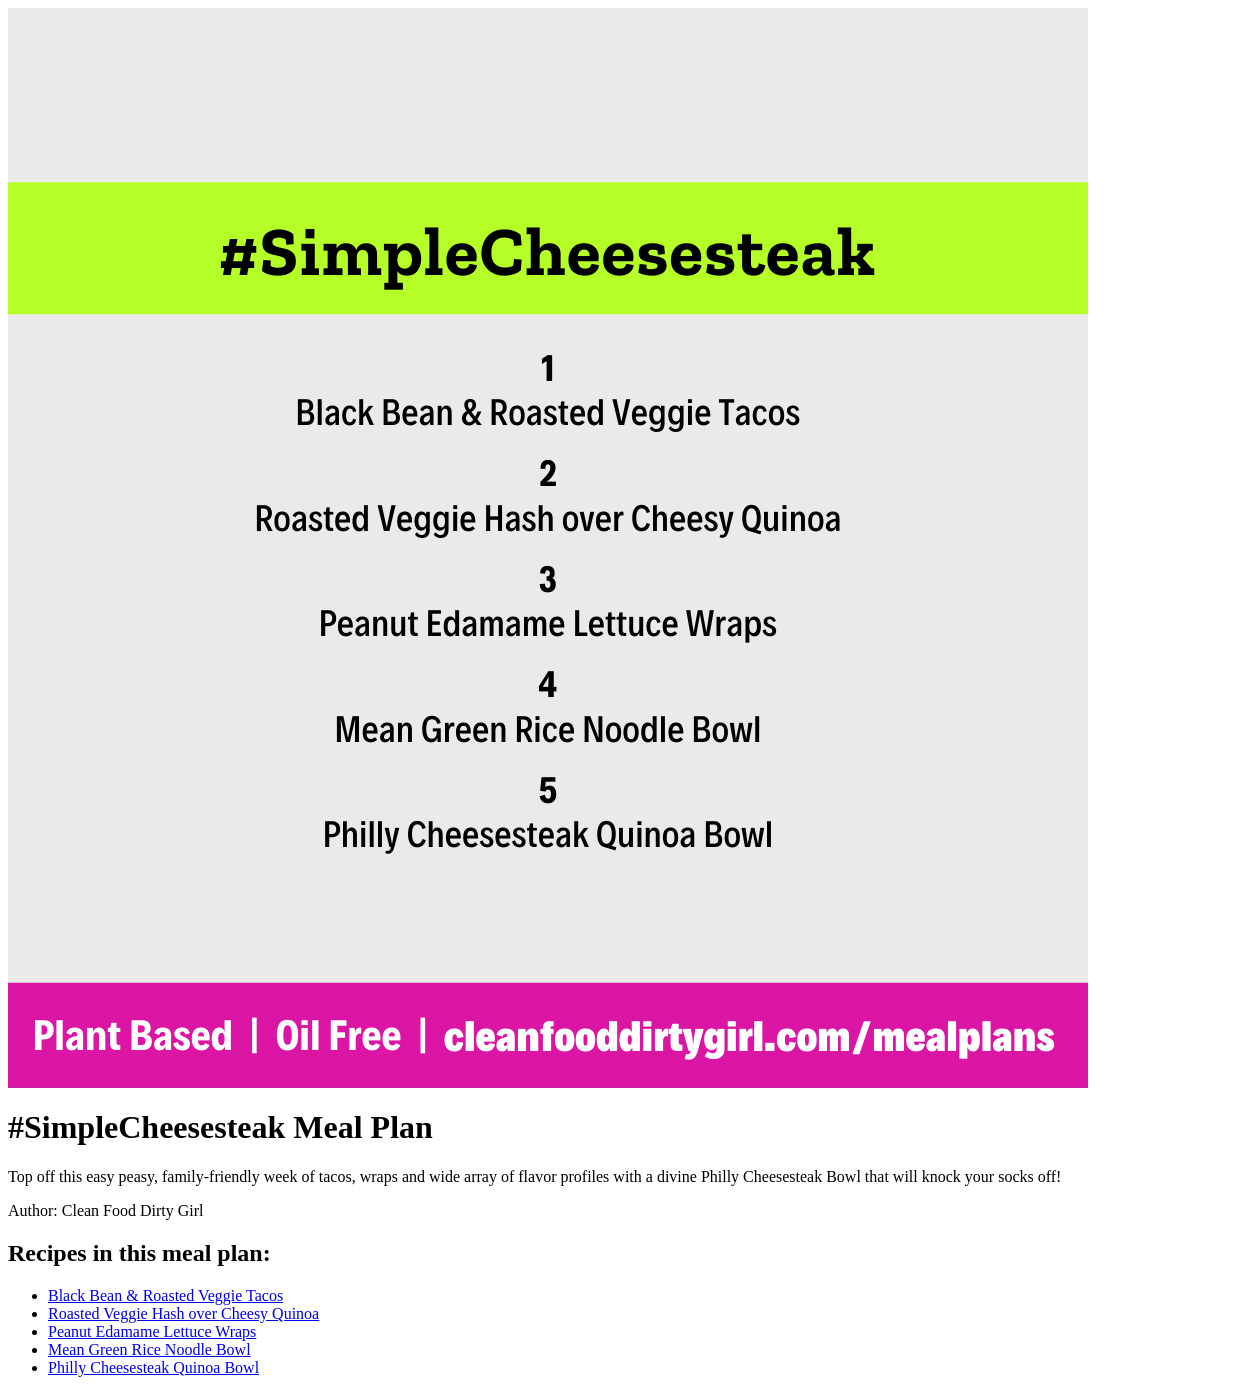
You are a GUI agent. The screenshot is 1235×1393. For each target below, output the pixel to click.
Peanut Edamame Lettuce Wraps (152, 1331)
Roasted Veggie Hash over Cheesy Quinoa (183, 1313)
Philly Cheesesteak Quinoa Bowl (153, 1367)
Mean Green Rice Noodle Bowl (149, 1349)
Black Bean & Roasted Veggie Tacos (165, 1295)
